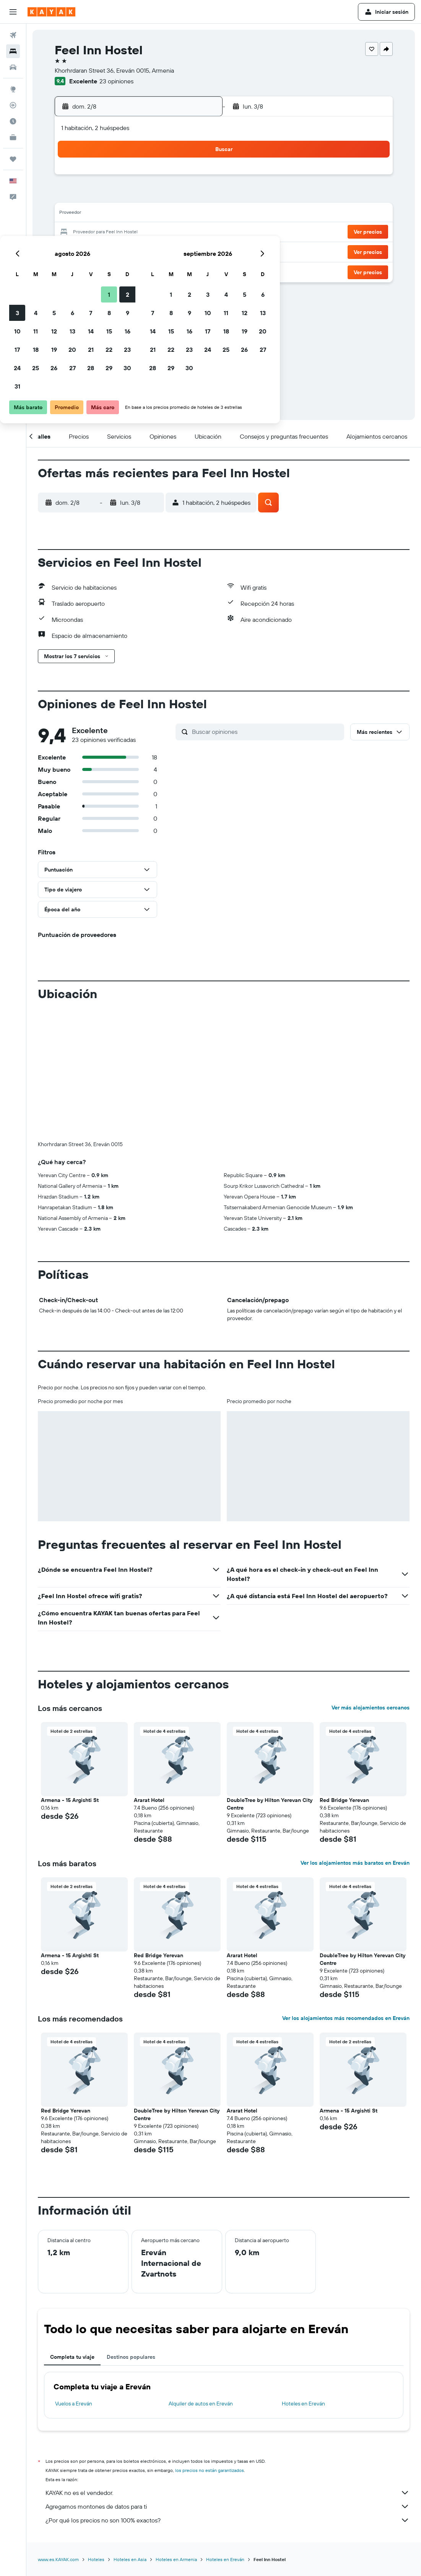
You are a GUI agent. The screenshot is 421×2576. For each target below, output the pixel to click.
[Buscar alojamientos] (13, 51)
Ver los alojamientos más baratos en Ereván (355, 1862)
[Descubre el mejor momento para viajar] (13, 121)
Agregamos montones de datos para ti (228, 2506)
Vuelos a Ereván (73, 2403)
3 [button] (87, 196)
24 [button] (87, 251)
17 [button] (87, 232)
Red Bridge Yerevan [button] (344, 1800)
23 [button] (197, 232)
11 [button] (106, 214)
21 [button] (161, 232)
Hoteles (96, 2559)
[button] (13, 11)
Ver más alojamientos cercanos (371, 1707)
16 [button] (198, 214)
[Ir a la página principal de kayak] (51, 11)
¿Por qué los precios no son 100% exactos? (228, 2520)
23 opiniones (116, 81)
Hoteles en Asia (130, 2559)
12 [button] (124, 214)
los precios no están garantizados (209, 2470)
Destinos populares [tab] (131, 2356)
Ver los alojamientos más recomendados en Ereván (346, 2018)
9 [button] (198, 196)
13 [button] (143, 214)
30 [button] (198, 251)
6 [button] (143, 196)
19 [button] (124, 232)
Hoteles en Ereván (303, 2403)
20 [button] (142, 232)
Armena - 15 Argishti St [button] (70, 1800)
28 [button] (161, 251)
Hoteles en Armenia (176, 2559)
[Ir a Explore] (13, 89)
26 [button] (124, 251)
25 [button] (105, 251)
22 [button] (179, 232)
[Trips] (13, 159)
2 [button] (198, 177)
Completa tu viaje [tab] (72, 2356)
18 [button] (106, 232)
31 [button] (88, 269)
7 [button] (161, 196)
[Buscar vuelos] (13, 35)
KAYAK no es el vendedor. (228, 2492)
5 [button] (124, 196)
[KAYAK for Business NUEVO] (13, 137)
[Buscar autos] (13, 67)
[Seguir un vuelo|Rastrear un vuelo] (13, 105)
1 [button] (179, 177)
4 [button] (106, 196)
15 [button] (179, 214)
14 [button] (161, 214)
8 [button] (179, 196)
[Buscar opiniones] (266, 731)
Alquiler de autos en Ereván (201, 2403)
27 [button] (143, 251)
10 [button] (88, 214)
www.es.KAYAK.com (58, 2559)
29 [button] (179, 251)
